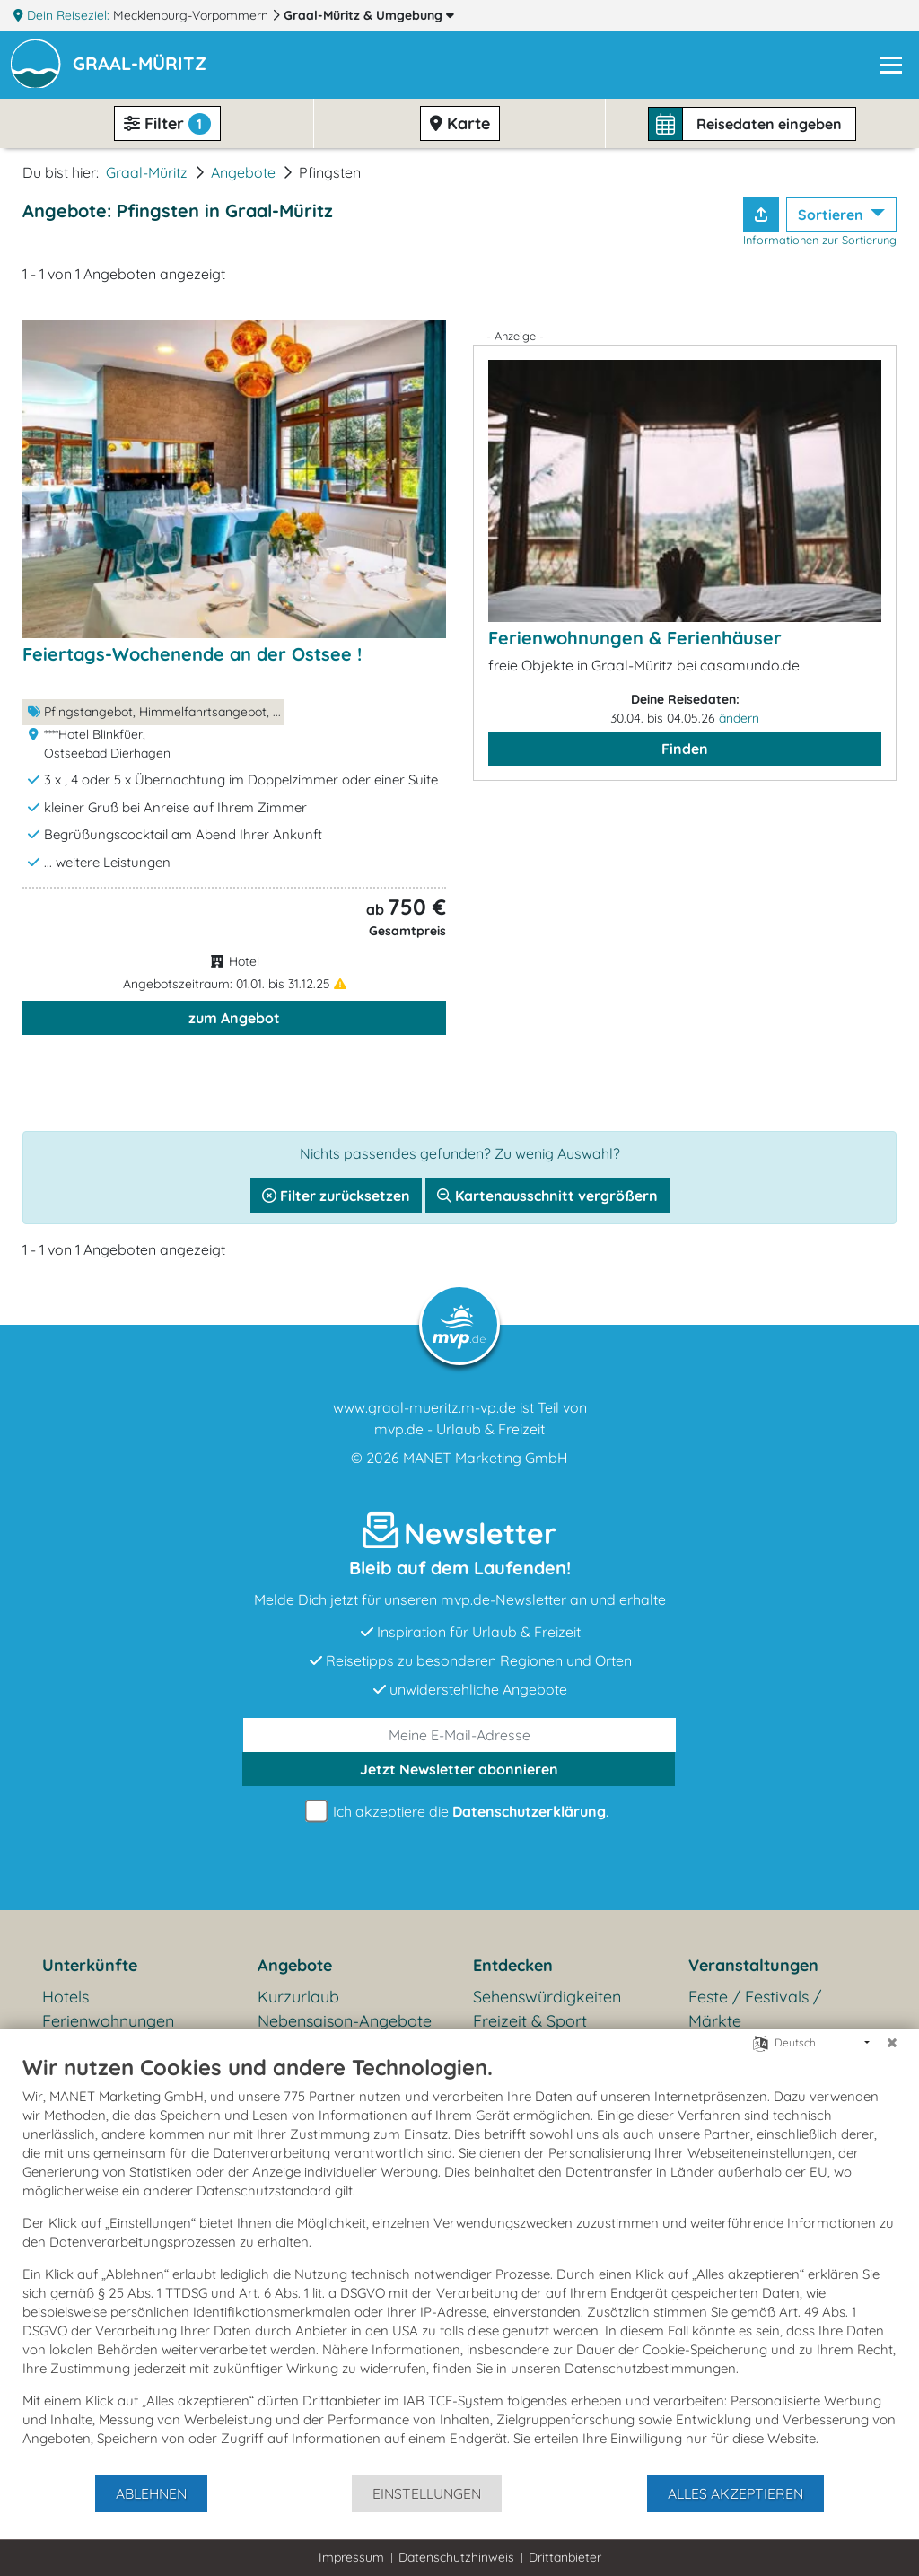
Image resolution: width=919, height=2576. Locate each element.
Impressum (351, 2557)
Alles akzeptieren (735, 2493)
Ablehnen (151, 2493)
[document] (459, 2263)
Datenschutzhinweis (456, 2557)
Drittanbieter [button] (565, 2557)
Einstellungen (426, 2493)
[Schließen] (892, 2042)
